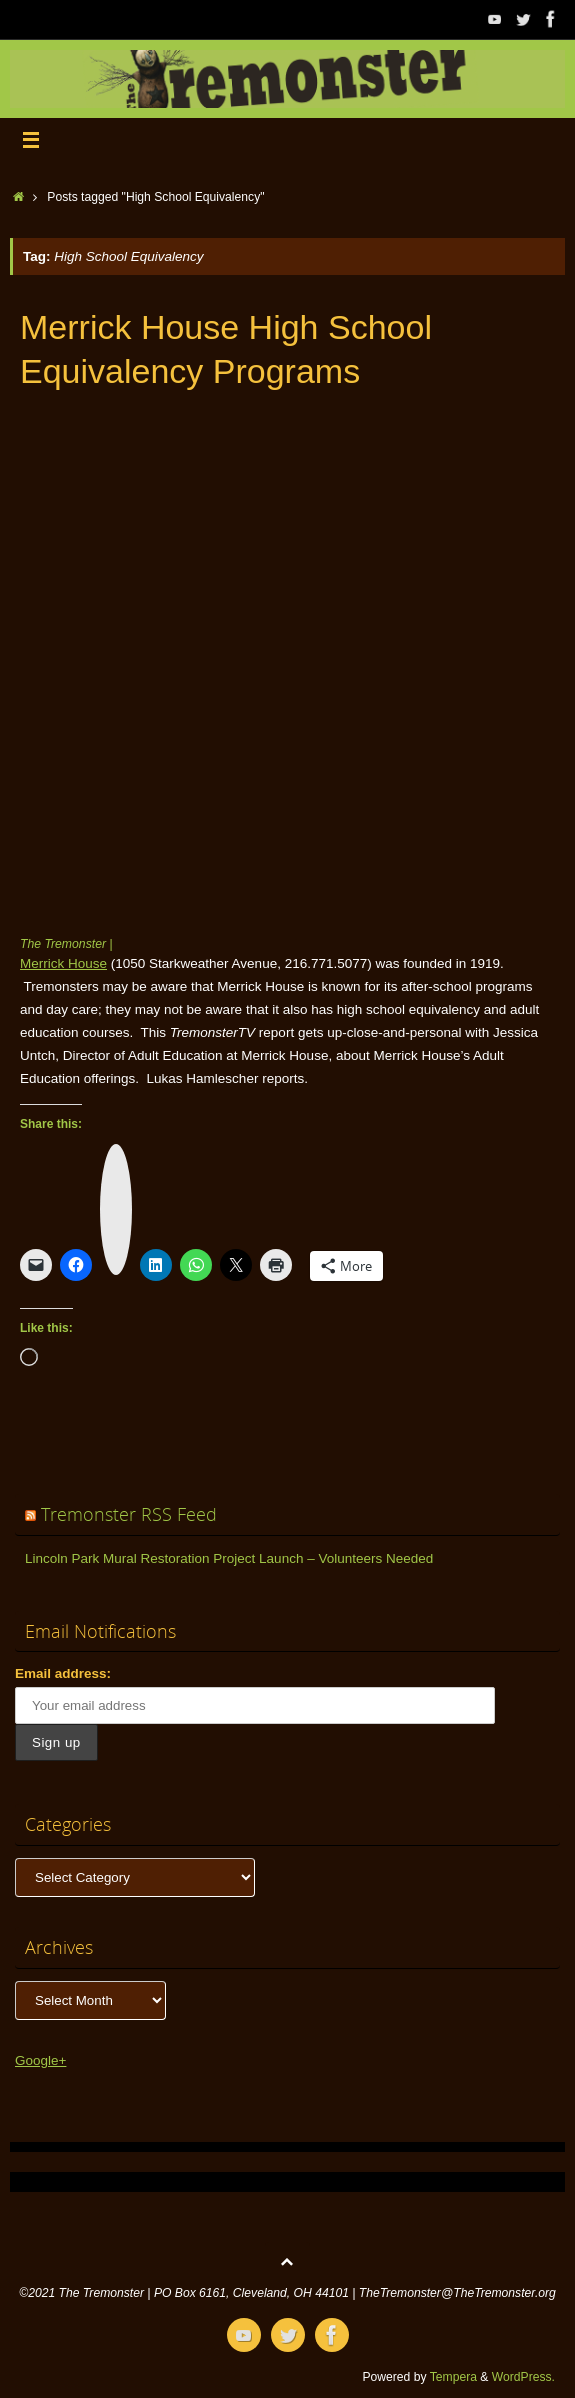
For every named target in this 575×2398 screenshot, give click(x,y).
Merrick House (63, 963)
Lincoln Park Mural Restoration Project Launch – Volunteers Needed (229, 1558)
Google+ (40, 2060)
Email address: (63, 1673)
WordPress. (523, 2377)
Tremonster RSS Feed (129, 1514)
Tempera (453, 2377)
